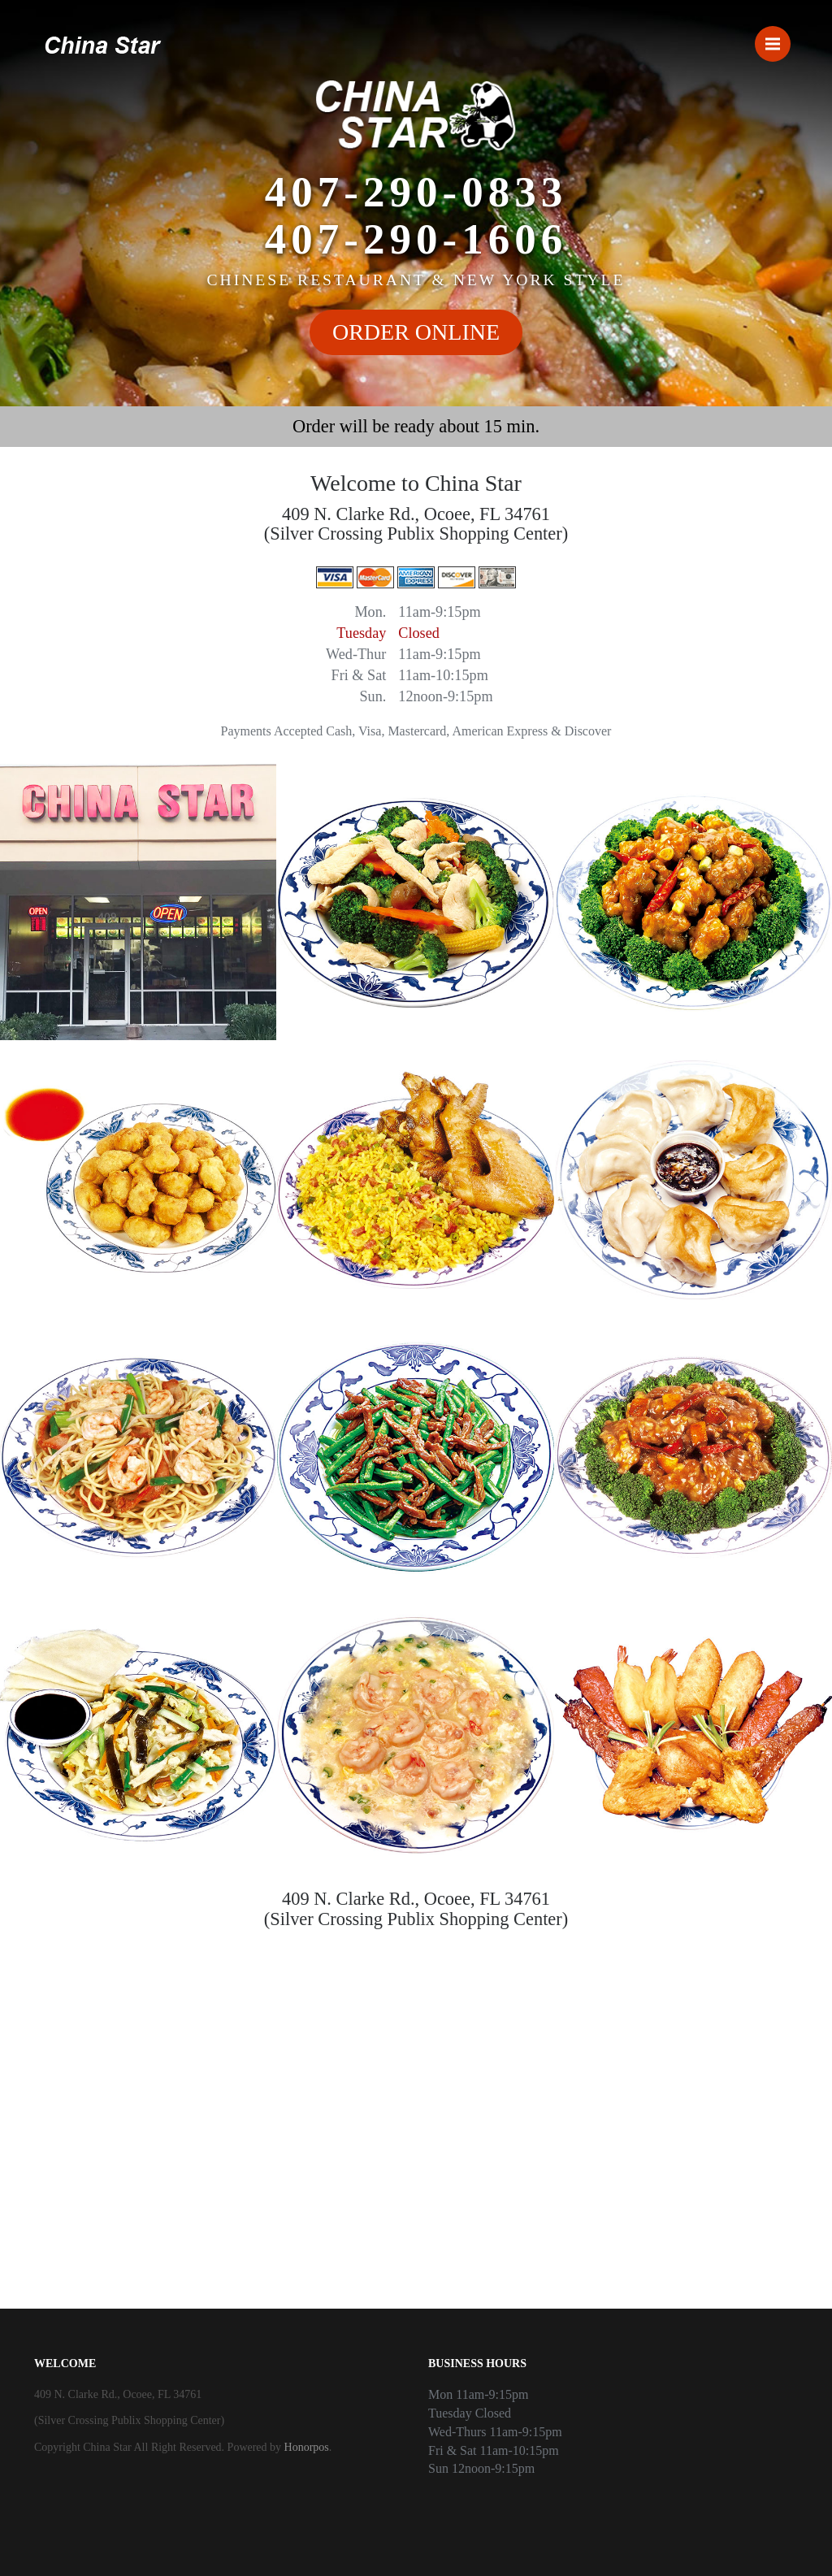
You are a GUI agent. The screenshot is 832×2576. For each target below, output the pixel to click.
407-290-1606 (416, 238)
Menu (778, 37)
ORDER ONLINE (416, 332)
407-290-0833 (416, 191)
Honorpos (306, 2447)
